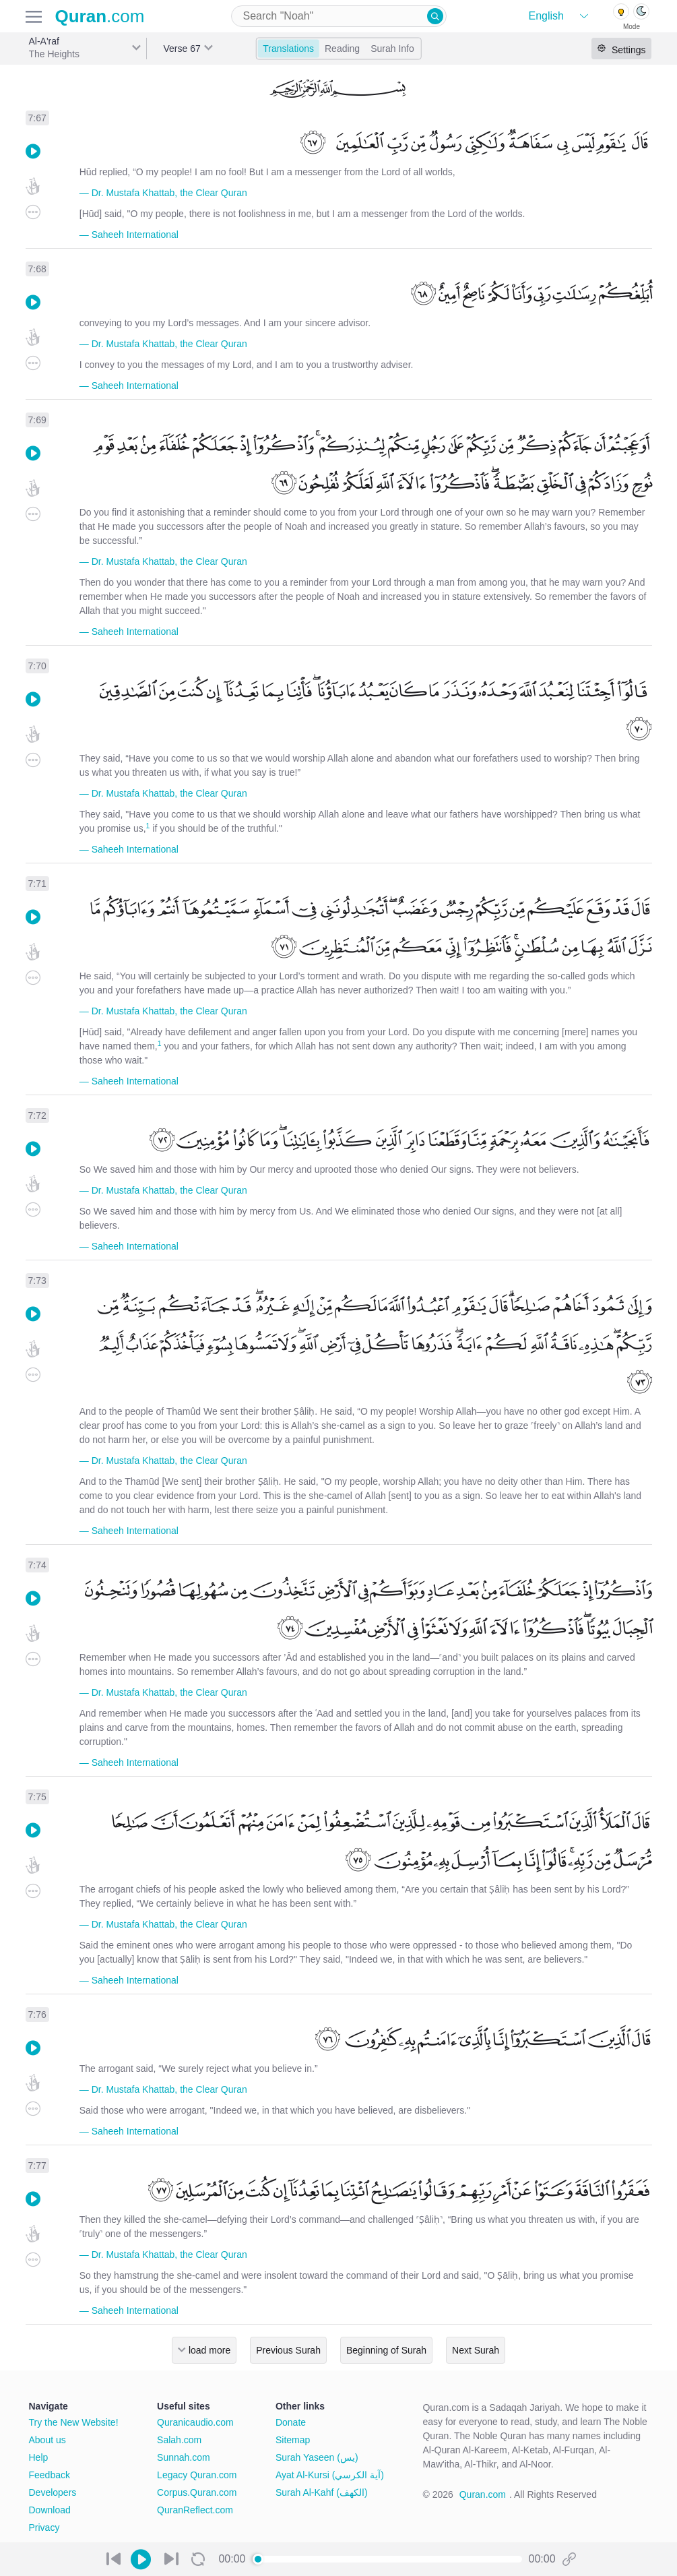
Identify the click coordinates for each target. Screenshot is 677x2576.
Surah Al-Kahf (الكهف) (322, 2492)
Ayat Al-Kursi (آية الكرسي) (330, 2475)
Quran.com (482, 2494)
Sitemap (293, 2439)
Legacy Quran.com (196, 2475)
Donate (291, 2422)
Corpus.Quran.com (196, 2492)
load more (209, 2350)
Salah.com (179, 2439)
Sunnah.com (183, 2457)
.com (100, 16)
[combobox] (339, 16)
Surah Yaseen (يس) (317, 2457)
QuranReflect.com (195, 2510)
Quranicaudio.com (195, 2422)
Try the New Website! (74, 2422)
